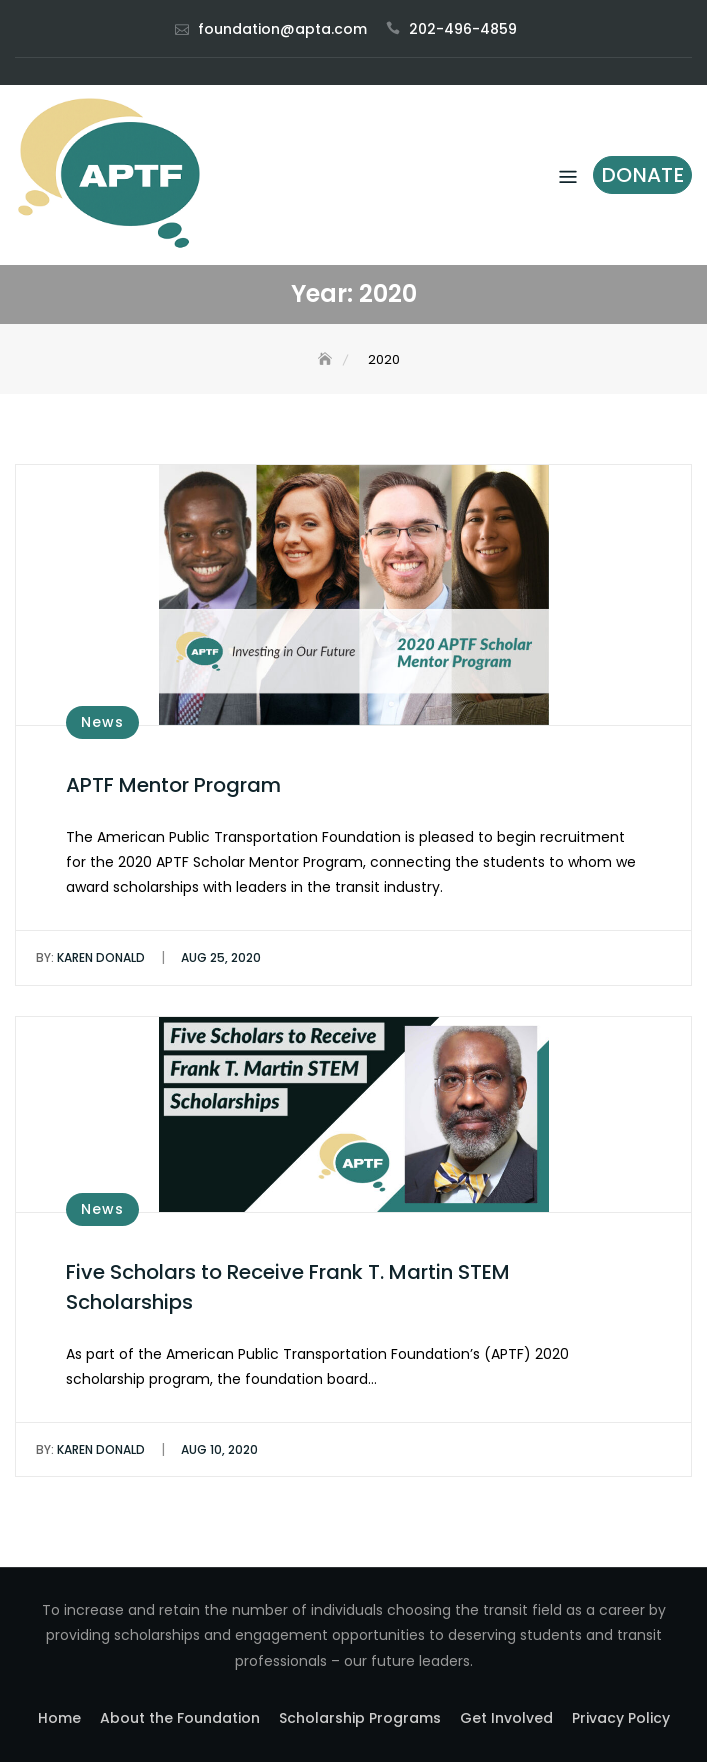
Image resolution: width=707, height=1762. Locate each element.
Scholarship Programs (360, 1718)
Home (59, 1718)
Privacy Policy (621, 1718)
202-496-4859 (463, 29)
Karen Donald (90, 957)
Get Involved (506, 1718)
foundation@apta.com (282, 29)
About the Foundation (180, 1718)
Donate (642, 175)
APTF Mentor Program (173, 785)
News (102, 722)
